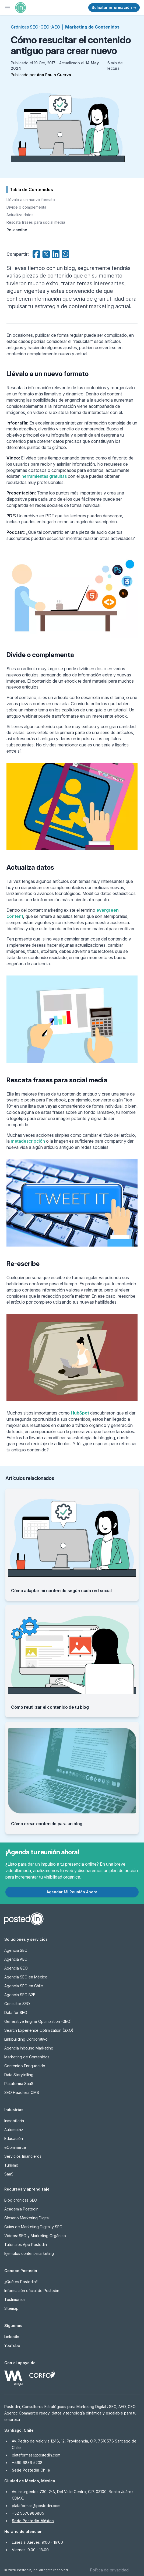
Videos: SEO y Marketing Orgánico (35, 2235)
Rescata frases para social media (35, 222)
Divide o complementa (26, 207)
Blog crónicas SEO (20, 2200)
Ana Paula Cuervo (54, 74)
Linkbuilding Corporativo (26, 2039)
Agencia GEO (16, 1968)
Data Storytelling (18, 2074)
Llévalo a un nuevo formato (30, 199)
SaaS (8, 2174)
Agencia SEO (15, 1950)
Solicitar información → (114, 7)
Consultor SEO (17, 2003)
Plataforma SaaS (18, 2083)
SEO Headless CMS (21, 2092)
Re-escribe (16, 229)
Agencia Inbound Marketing (28, 2048)
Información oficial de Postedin (31, 2290)
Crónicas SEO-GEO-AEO (35, 27)
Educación (13, 2138)
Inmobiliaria (14, 2120)
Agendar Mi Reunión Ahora (72, 1892)
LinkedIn (11, 2336)
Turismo (11, 2165)
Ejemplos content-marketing (29, 2253)
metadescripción (28, 1141)
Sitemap (11, 2308)
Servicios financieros (22, 2156)
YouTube (12, 2345)
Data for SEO (15, 2012)
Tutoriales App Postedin (25, 2244)
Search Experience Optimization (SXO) (38, 2030)
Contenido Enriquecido (24, 2065)
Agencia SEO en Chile (23, 1986)
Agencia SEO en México (25, 1977)
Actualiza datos (19, 214)
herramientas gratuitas (44, 476)
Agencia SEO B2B (20, 1994)
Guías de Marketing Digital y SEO (33, 2226)
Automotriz (13, 2129)
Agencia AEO (15, 1959)
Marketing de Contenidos (92, 27)
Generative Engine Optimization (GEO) (38, 2021)
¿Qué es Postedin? (21, 2281)
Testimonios (15, 2299)
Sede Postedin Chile (31, 2470)
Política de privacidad (109, 2570)
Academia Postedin (21, 2209)
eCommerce (15, 2147)
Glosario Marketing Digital (27, 2218)
